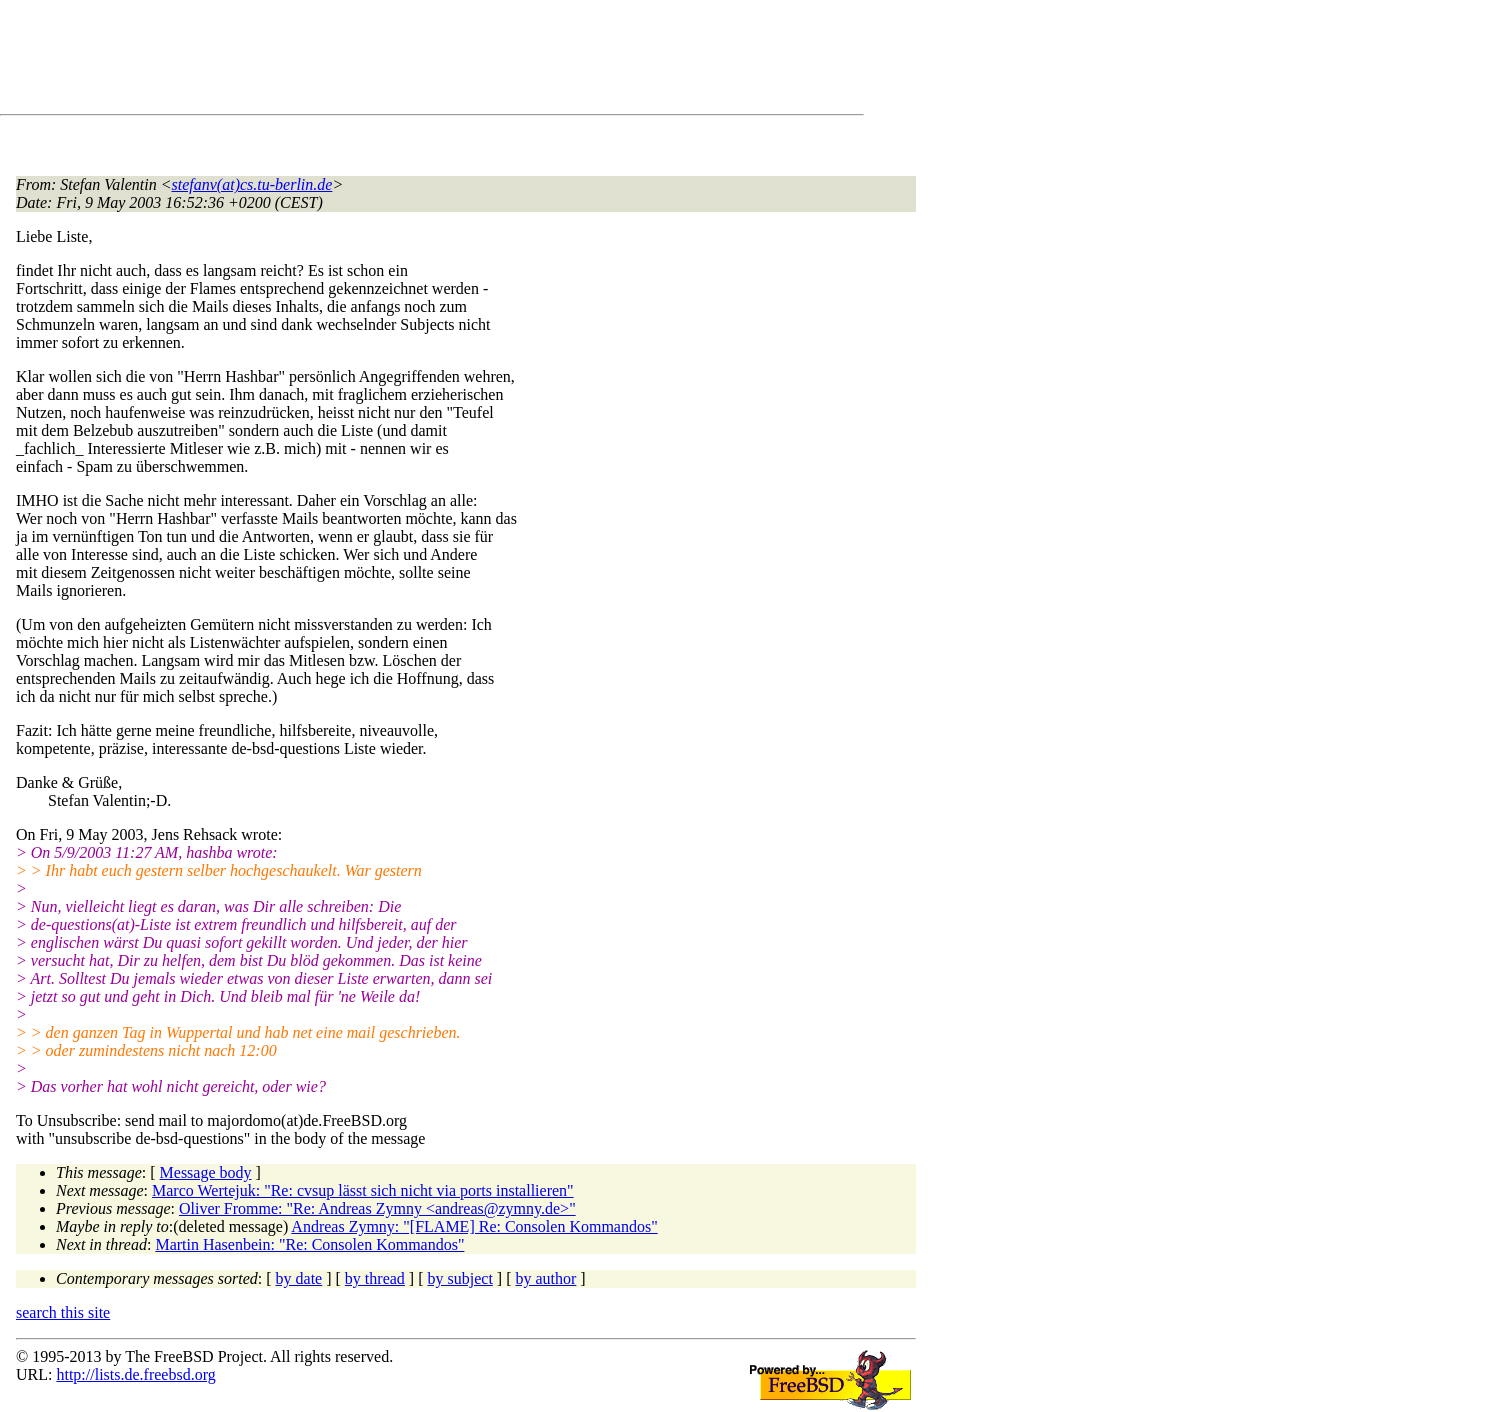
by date (299, 1278)
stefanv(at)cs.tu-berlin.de (252, 184)
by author (545, 1278)
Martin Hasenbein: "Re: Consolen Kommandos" (309, 1244)
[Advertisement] (380, 61)
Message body (206, 1172)
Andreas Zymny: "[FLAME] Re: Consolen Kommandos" (474, 1226)
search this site (63, 1312)
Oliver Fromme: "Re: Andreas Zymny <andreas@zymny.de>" (377, 1208)
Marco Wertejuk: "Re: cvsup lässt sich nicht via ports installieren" (363, 1190)
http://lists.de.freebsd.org (135, 1374)
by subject (460, 1278)
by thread (375, 1278)
